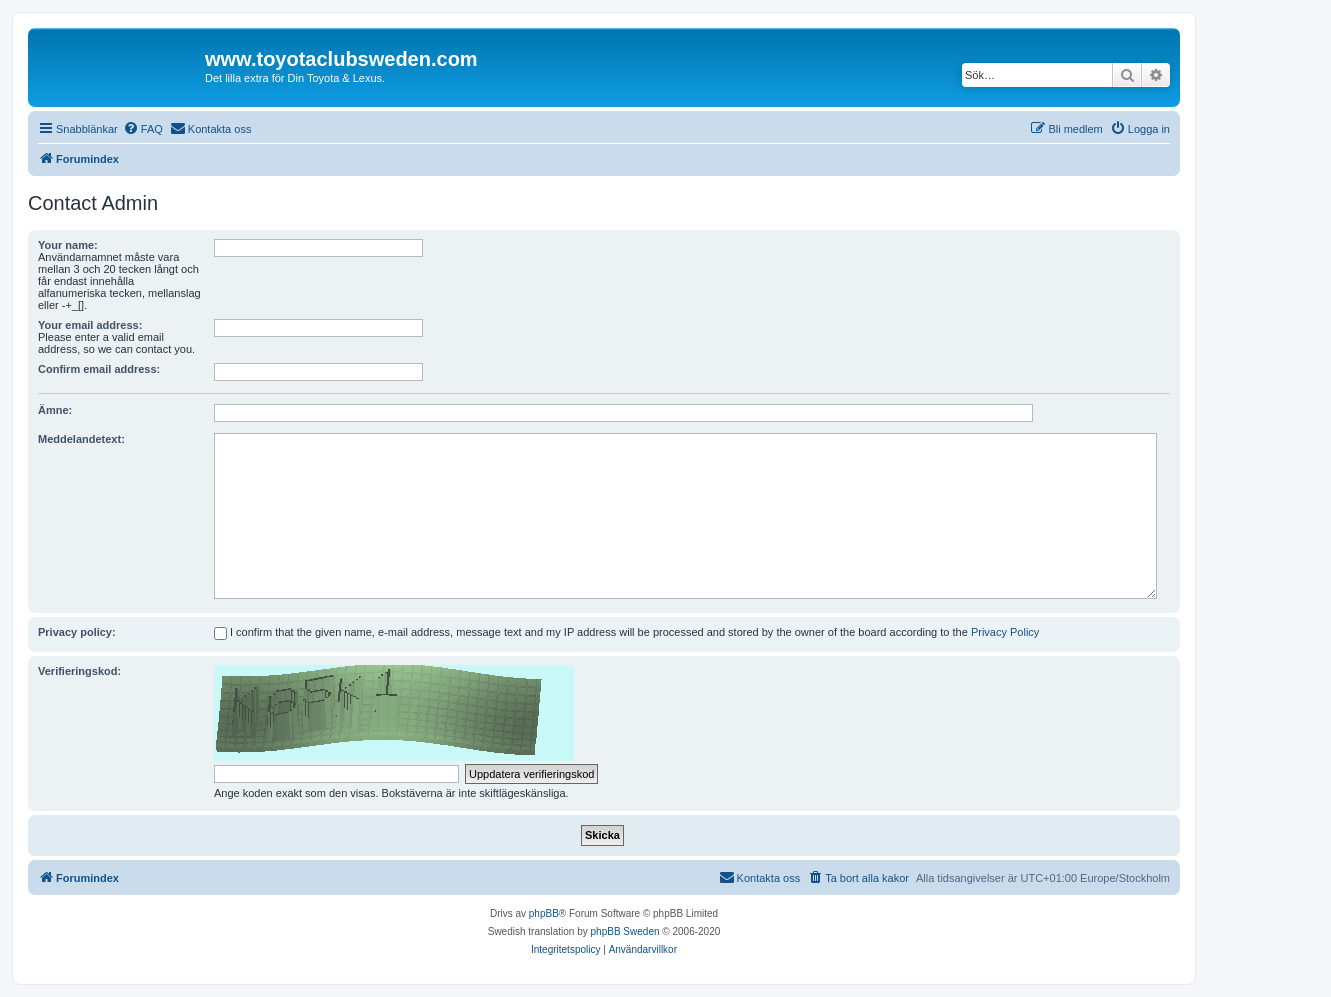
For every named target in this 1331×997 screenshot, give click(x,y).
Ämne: (55, 410)
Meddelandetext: (81, 439)
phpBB (544, 913)
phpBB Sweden (625, 931)
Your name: (68, 245)
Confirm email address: (99, 369)
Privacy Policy (1005, 632)
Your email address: (90, 325)
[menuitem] (143, 129)
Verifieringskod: (79, 671)
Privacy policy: (77, 632)
